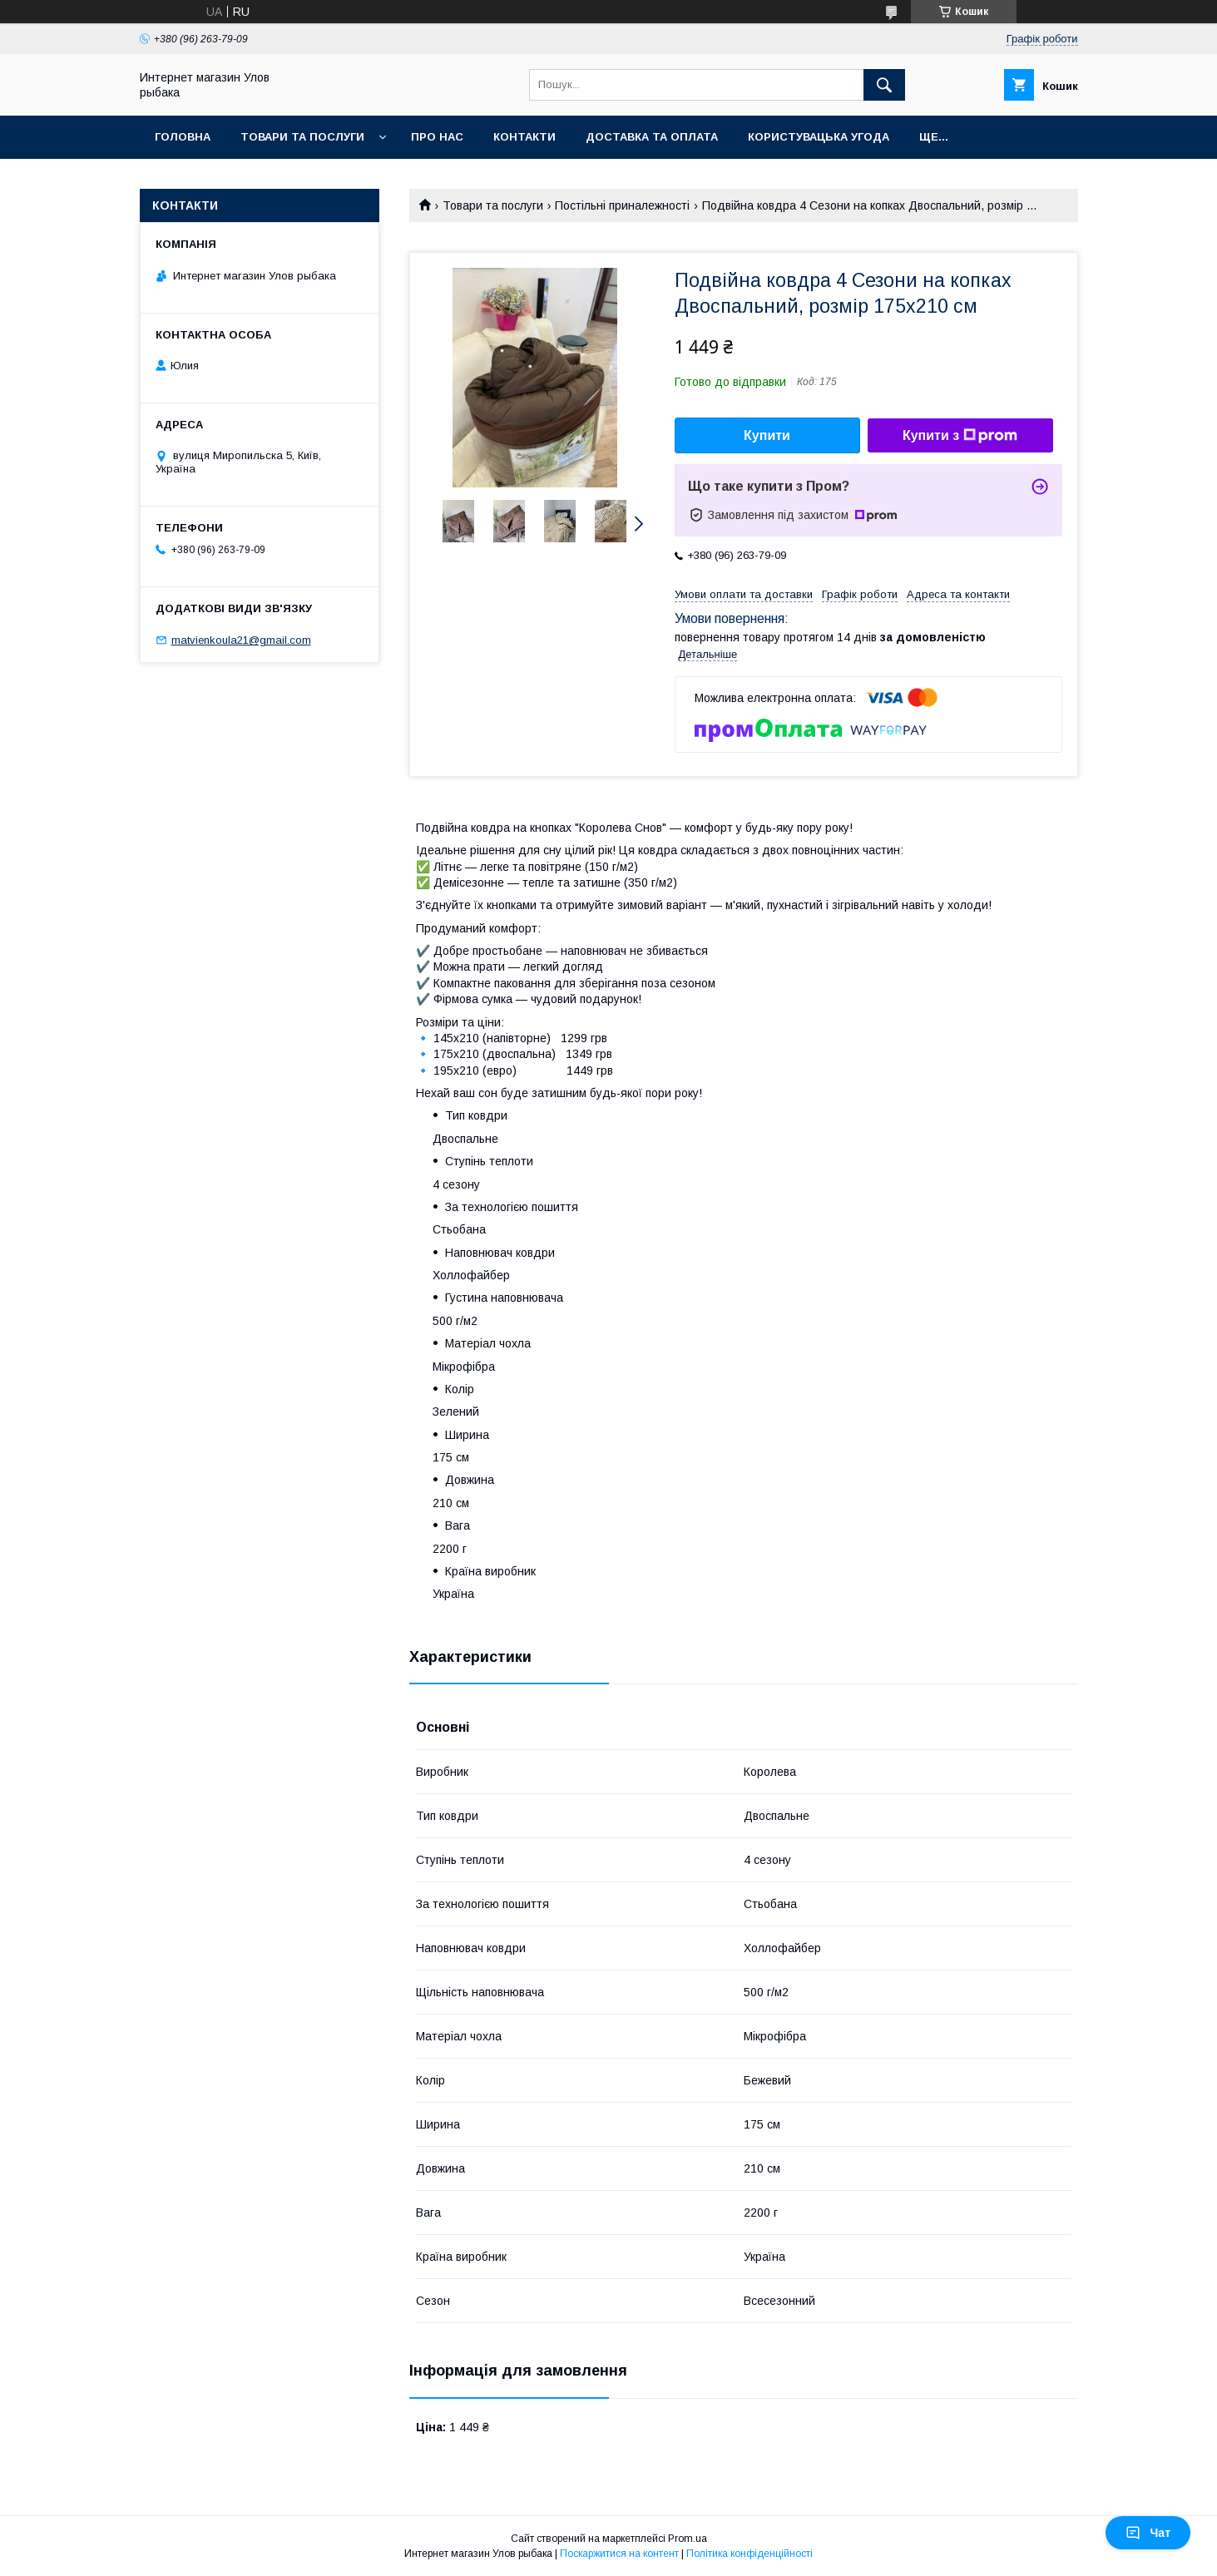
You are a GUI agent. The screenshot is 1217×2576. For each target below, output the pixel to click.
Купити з (960, 435)
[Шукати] (884, 85)
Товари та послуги (302, 137)
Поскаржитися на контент (619, 2553)
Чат (1147, 2532)
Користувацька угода (818, 137)
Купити (767, 435)
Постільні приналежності (622, 205)
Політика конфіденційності (749, 2553)
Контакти (524, 137)
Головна (182, 137)
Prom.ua (687, 2538)
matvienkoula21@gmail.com (241, 640)
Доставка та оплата (652, 137)
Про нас (437, 137)
